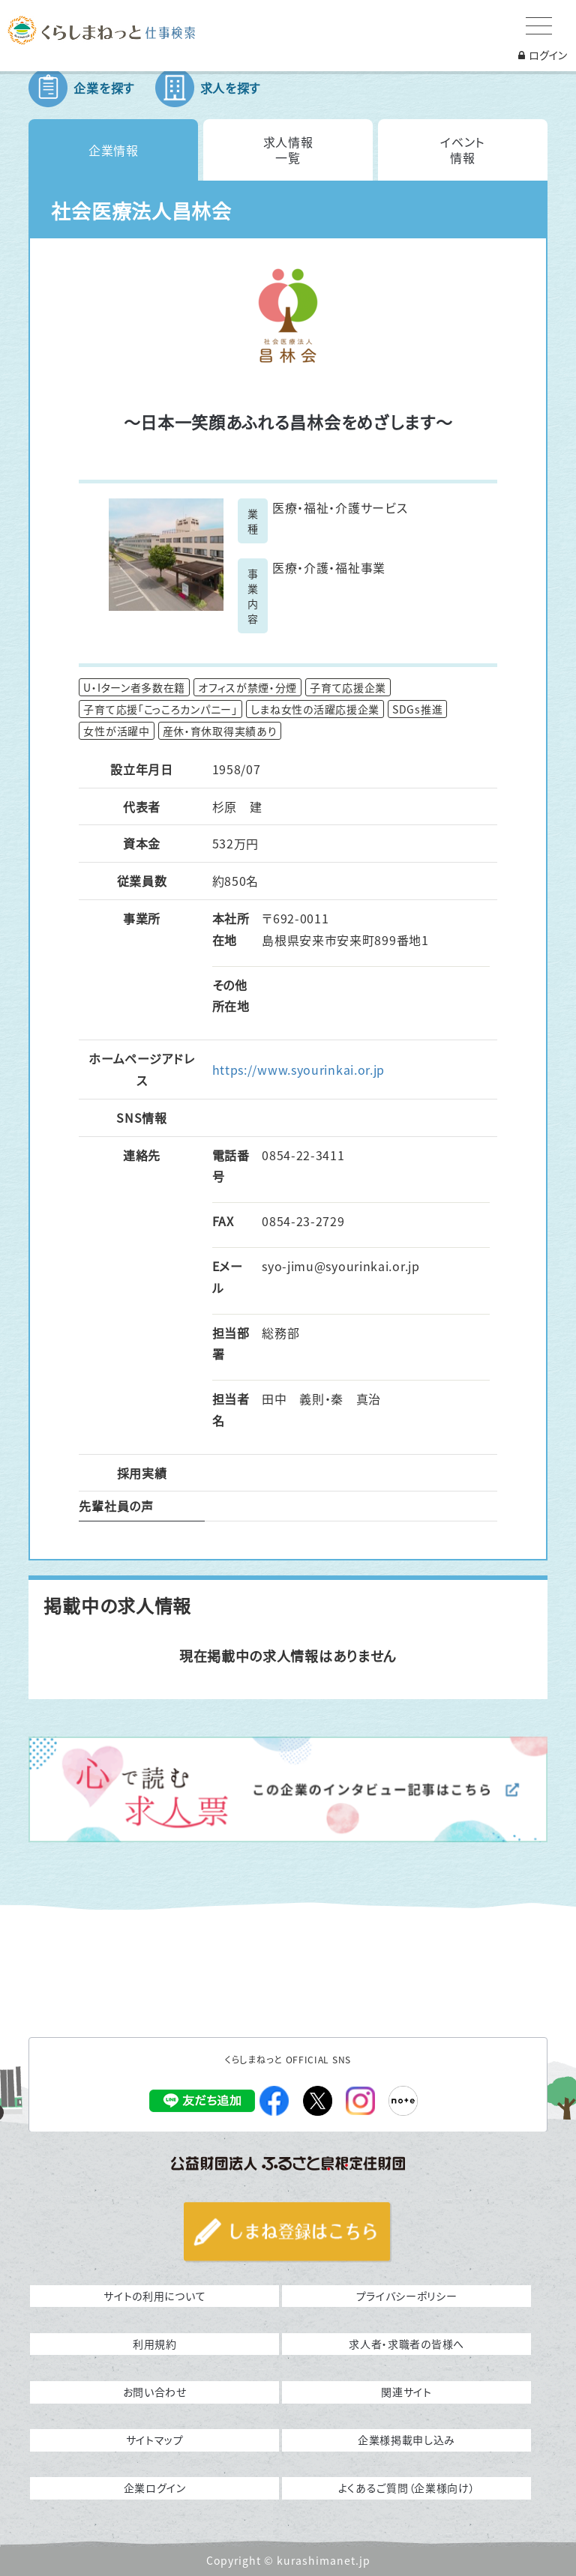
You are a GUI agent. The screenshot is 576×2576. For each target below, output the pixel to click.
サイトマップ (155, 2439)
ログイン (542, 54)
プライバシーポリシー (407, 2295)
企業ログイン (155, 2487)
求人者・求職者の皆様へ (406, 2343)
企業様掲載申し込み (406, 2439)
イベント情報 (462, 149)
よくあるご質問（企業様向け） (407, 2487)
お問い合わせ (155, 2391)
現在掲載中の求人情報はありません (288, 1656)
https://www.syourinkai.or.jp (299, 1070)
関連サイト (406, 2391)
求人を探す (230, 88)
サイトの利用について (155, 2295)
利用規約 (155, 2343)
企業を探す (104, 88)
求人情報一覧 (288, 149)
